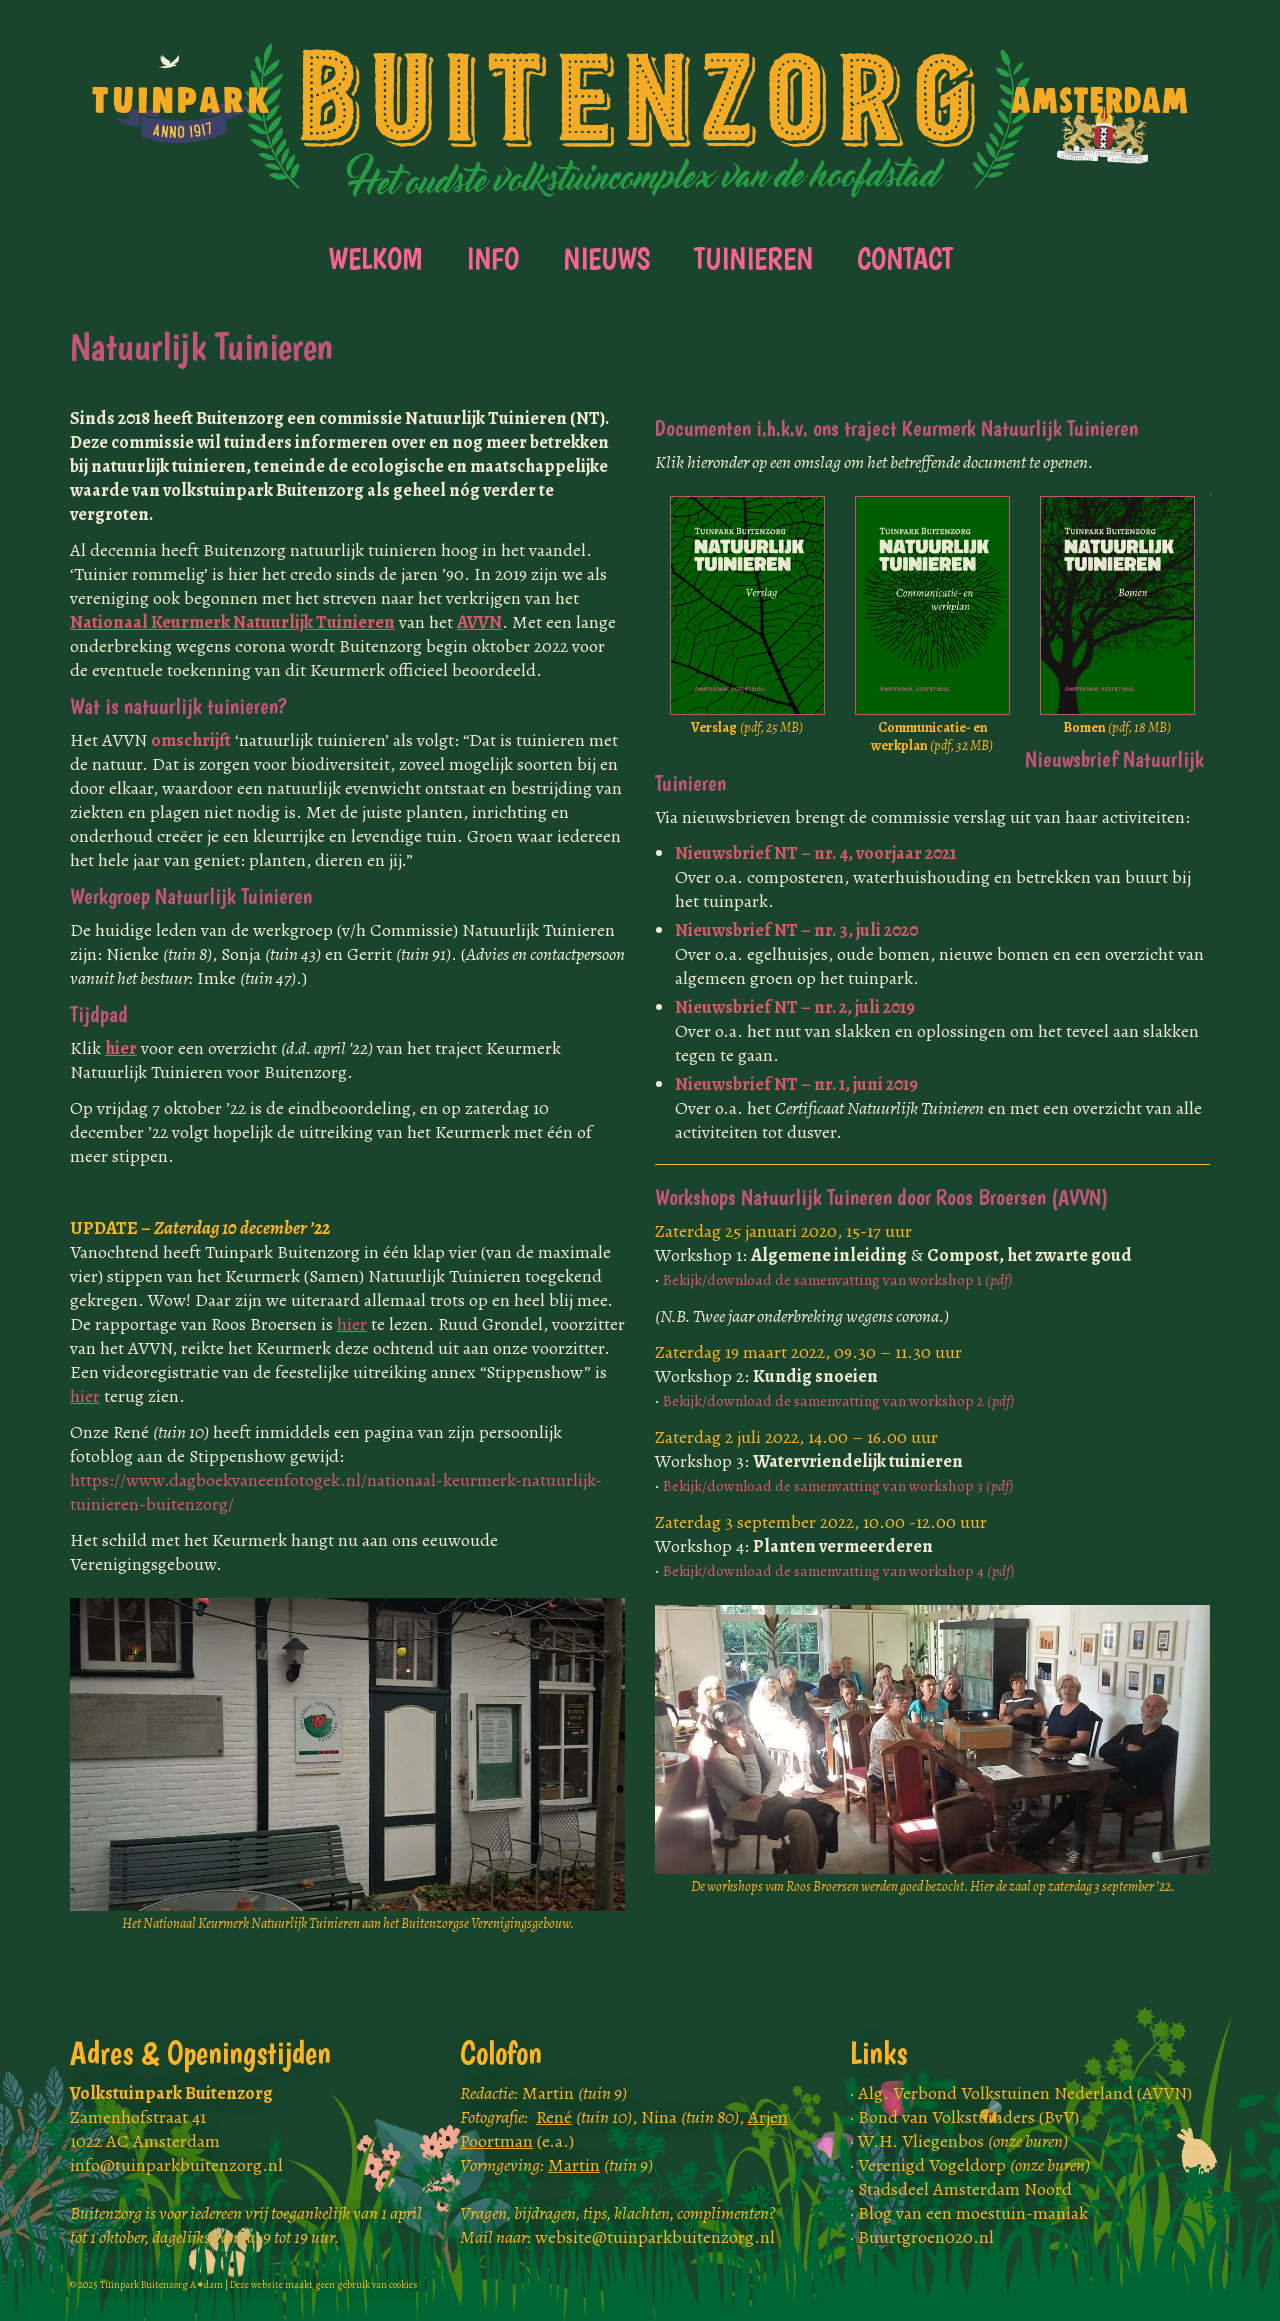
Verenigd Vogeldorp (974, 2165)
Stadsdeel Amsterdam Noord (965, 2189)
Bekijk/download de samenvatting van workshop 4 (839, 1570)
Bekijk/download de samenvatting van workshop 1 (838, 1279)
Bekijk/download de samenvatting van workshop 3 (838, 1485)
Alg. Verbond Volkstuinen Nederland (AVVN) (1025, 2093)
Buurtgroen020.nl (926, 2237)
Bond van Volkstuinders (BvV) (968, 2117)
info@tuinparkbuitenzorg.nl (176, 2165)
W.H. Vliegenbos (963, 2141)
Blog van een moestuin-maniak (973, 2213)
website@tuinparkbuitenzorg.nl (655, 2237)
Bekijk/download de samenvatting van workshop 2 (839, 1400)
